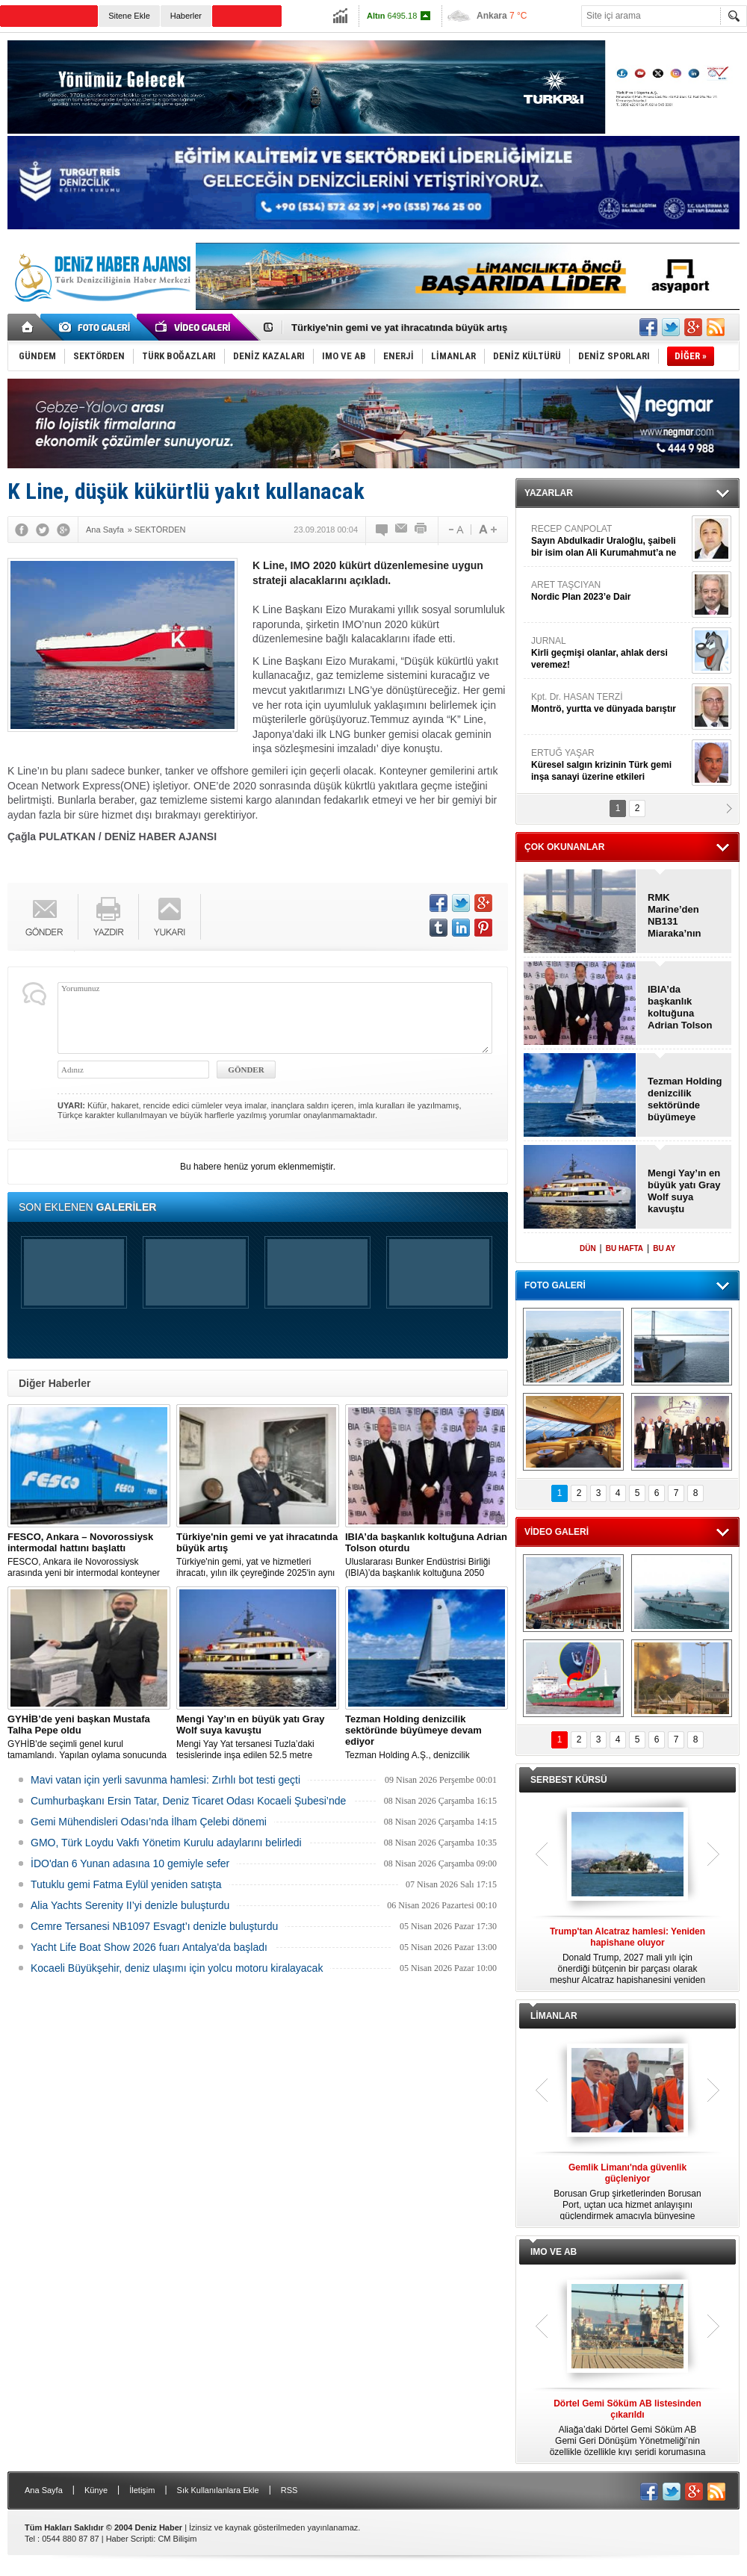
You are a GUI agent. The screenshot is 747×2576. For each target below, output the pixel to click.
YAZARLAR (548, 493)
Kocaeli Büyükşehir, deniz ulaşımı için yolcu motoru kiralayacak (177, 1968)
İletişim (142, 2490)
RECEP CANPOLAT (609, 541)
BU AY (664, 1248)
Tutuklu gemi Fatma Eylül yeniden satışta (126, 1884)
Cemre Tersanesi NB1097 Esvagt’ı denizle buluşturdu (154, 1926)
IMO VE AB (553, 2252)
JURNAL (609, 653)
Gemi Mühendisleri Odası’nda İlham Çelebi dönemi (149, 1822)
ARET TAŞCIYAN (609, 591)
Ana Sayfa (44, 2490)
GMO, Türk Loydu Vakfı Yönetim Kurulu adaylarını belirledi (166, 1843)
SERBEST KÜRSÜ (568, 1780)
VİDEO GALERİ (556, 1532)
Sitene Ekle (129, 15)
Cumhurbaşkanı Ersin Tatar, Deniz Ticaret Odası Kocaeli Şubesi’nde (188, 1801)
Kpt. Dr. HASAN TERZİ (609, 703)
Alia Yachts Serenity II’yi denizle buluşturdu (130, 1905)
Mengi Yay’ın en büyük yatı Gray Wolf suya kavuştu (684, 1190)
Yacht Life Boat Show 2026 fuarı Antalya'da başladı (149, 1947)
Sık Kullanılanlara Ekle (218, 2490)
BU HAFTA (624, 1248)
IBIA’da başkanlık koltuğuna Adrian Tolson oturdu (680, 1007)
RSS (289, 2490)
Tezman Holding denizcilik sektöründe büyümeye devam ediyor (685, 1099)
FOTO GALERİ (555, 1285)
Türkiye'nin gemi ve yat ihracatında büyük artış (399, 327)
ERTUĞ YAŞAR (609, 765)
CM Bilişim (177, 2538)
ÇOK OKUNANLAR (564, 847)
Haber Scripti (130, 2538)
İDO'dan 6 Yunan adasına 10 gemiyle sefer (130, 1863)
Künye (96, 2490)
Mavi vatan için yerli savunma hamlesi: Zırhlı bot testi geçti (165, 1780)
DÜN (588, 1248)
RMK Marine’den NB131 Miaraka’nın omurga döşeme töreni (681, 916)
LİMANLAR (553, 2016)
